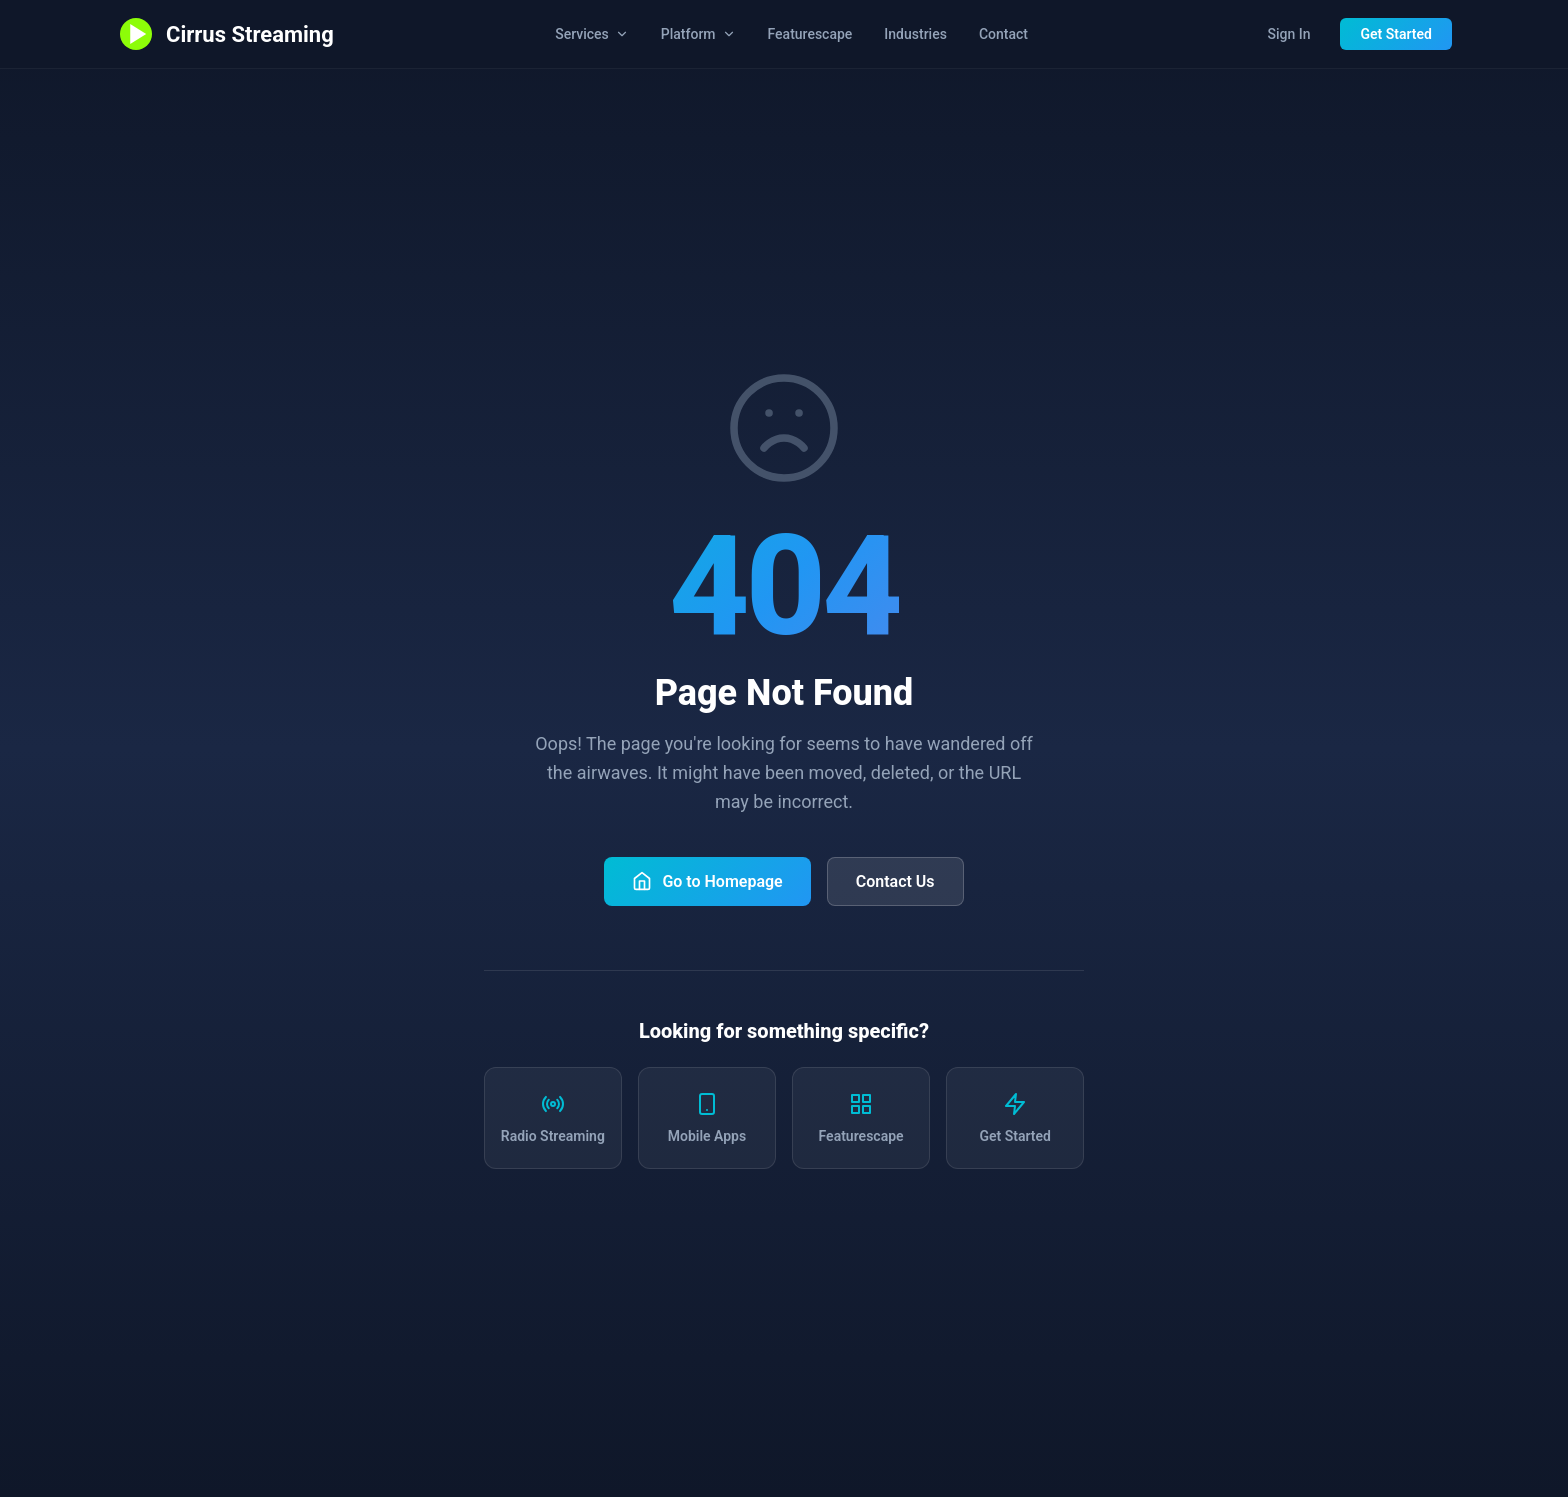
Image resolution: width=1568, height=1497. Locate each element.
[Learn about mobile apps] (707, 1118)
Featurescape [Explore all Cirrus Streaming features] (810, 34)
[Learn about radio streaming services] (553, 1118)
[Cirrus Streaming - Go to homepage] (225, 34)
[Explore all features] (861, 1118)
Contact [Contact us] (1003, 34)
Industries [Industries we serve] (915, 34)
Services (592, 34)
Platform (698, 34)
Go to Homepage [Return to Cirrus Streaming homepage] (707, 881)
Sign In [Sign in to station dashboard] (1288, 34)
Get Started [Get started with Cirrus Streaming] (1396, 34)
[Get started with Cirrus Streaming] (1015, 1118)
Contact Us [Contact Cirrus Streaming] (895, 881)
